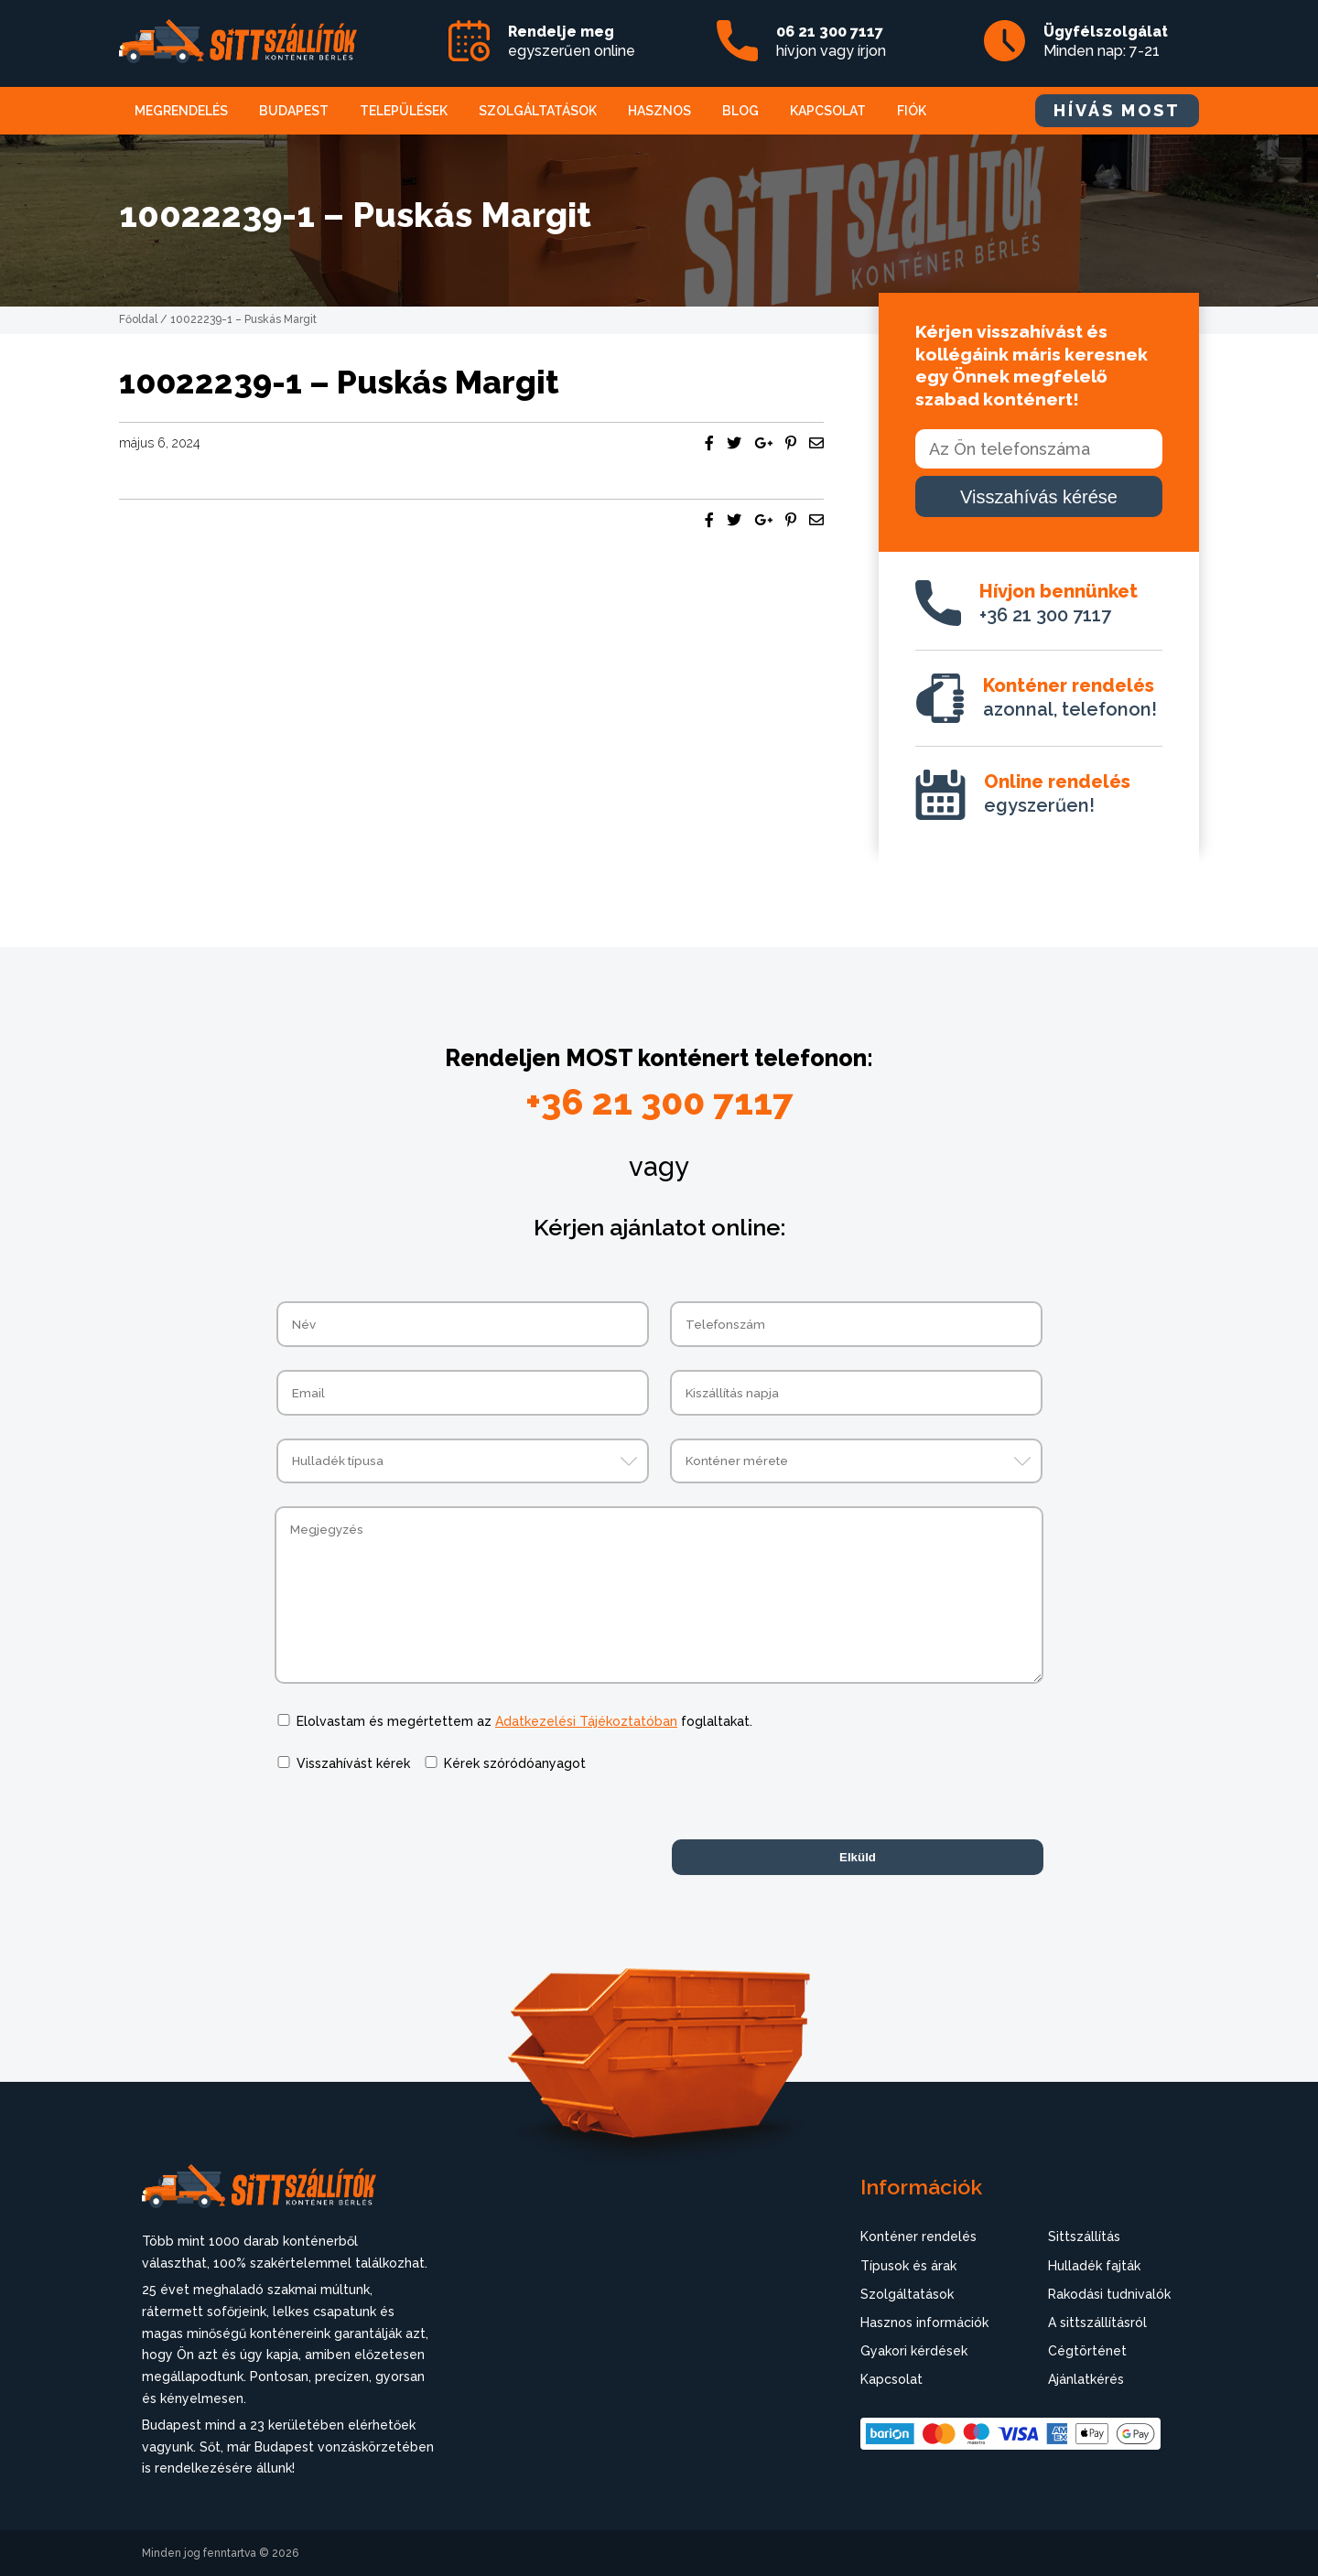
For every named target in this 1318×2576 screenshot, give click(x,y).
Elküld (857, 1857)
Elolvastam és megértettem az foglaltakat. (524, 1721)
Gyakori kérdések (913, 2351)
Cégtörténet (1087, 2351)
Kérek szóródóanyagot (515, 1763)
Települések (404, 110)
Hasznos (659, 110)
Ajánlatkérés (1086, 2379)
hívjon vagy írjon (831, 41)
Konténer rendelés (918, 2236)
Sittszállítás (1084, 2236)
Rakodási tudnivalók (1109, 2294)
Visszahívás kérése (1039, 497)
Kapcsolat (828, 110)
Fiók (911, 110)
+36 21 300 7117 (1058, 603)
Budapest (294, 110)
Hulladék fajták (1094, 2265)
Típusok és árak (908, 2265)
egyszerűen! (1057, 793)
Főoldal (138, 319)
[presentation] (414, 1831)
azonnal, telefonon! (1070, 697)
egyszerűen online (571, 41)
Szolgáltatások (538, 110)
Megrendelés (181, 110)
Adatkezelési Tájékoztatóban (586, 1721)
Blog (740, 110)
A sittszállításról (1097, 2322)
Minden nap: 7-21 (1105, 41)
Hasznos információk (924, 2322)
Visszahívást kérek (353, 1763)
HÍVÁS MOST (1117, 110)
